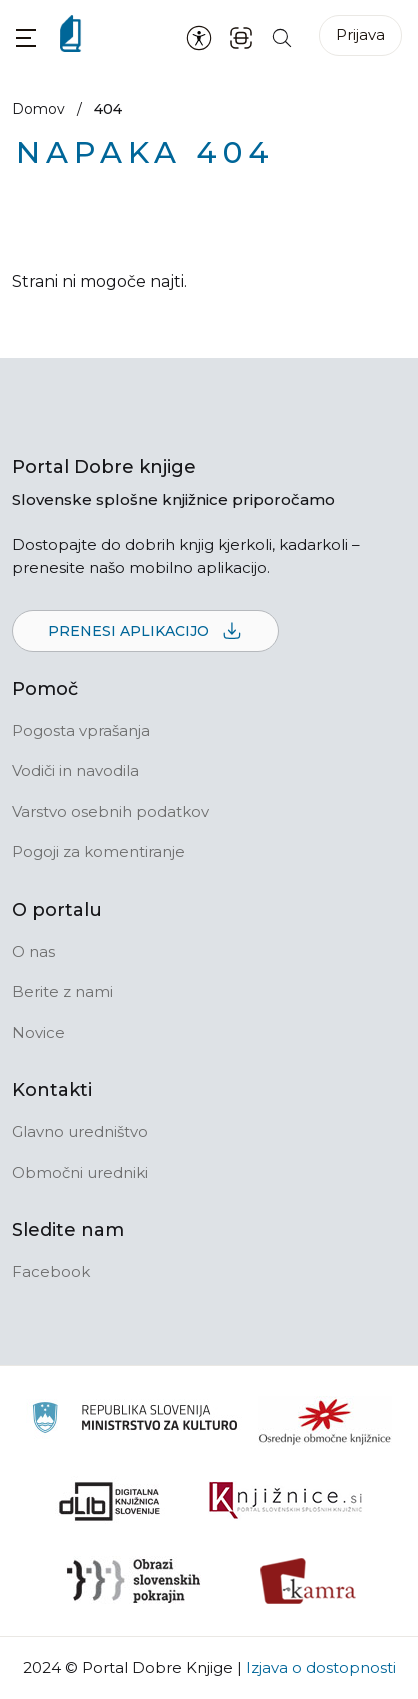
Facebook (51, 1271)
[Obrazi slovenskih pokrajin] (133, 1581)
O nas (33, 951)
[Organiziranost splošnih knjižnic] (325, 1421)
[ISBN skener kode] (241, 36)
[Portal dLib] (110, 1501)
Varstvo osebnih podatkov (110, 811)
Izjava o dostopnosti (321, 1667)
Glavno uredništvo (80, 1131)
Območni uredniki (80, 1172)
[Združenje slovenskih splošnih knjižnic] (285, 1501)
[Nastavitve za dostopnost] (199, 37)
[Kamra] (308, 1581)
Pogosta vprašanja (81, 730)
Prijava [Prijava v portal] (360, 34)
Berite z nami (62, 991)
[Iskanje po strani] (282, 36)
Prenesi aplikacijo (145, 632)
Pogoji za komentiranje (98, 851)
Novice (38, 1032)
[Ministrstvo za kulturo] (134, 1420)
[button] (26, 37)
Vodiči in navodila (75, 770)
